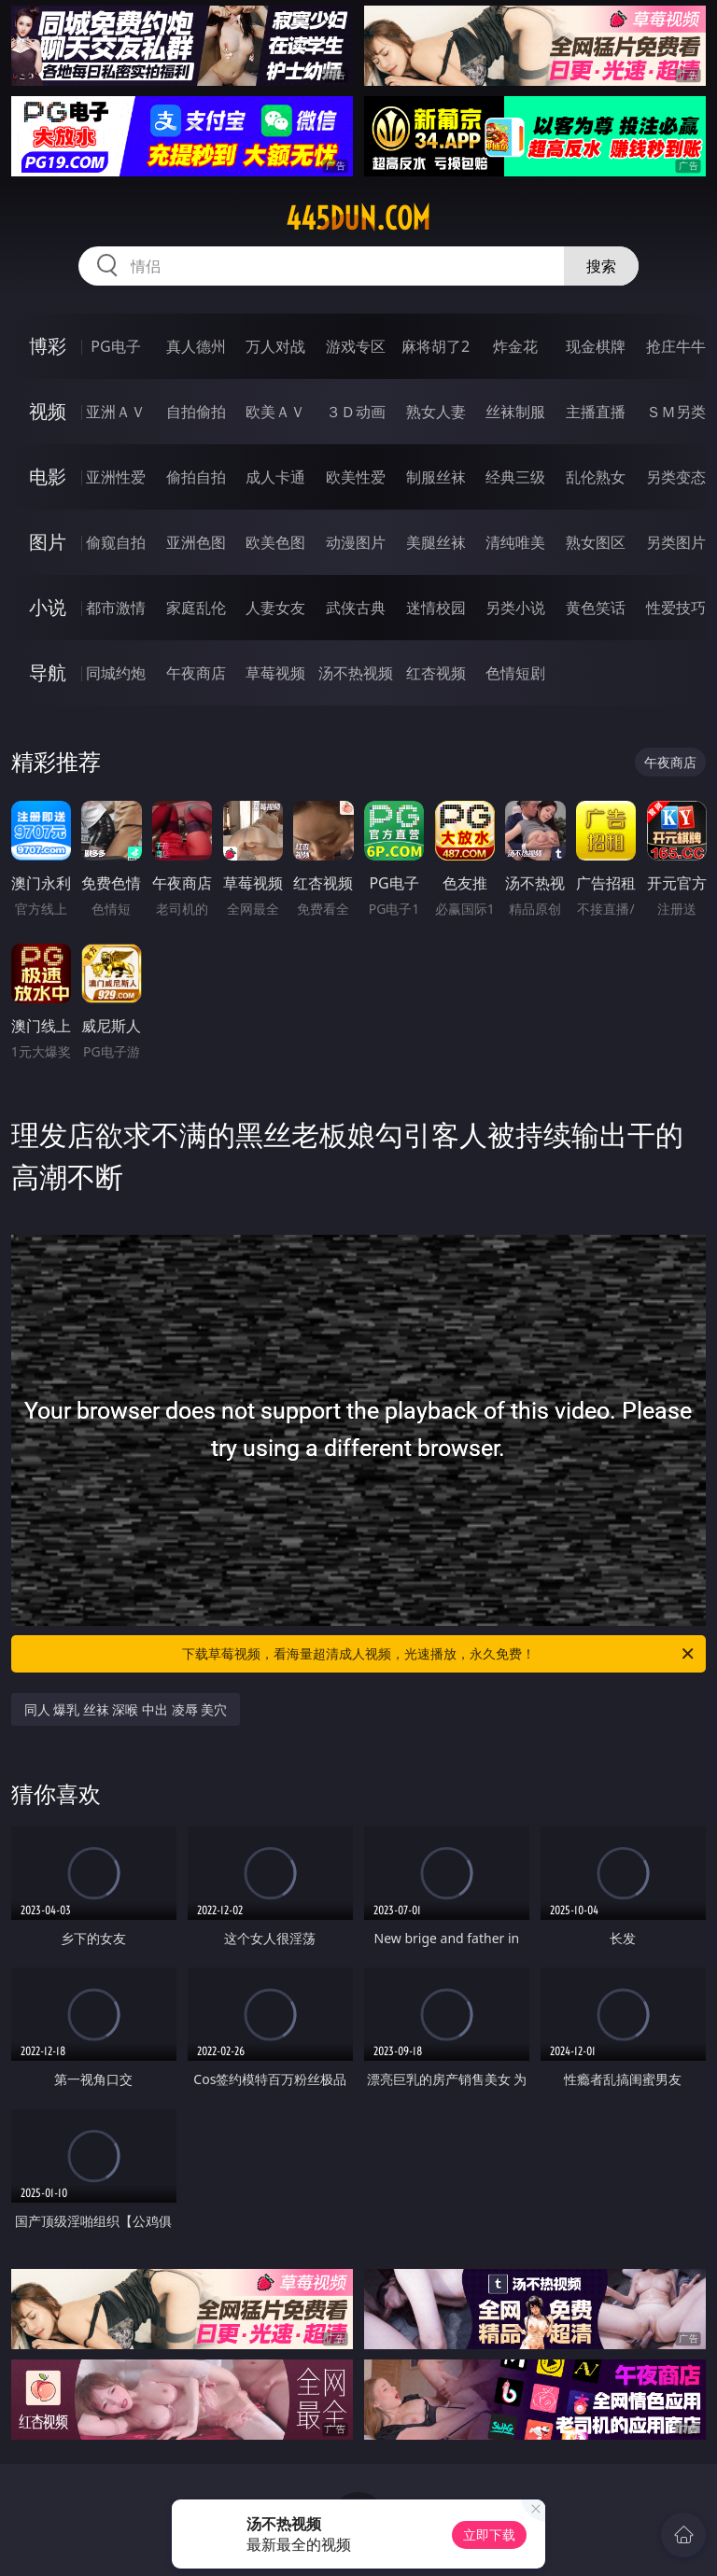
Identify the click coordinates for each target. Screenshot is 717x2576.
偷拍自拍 (196, 477)
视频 (47, 411)
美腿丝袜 (436, 542)
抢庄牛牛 (676, 346)
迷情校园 (436, 607)
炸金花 (515, 346)
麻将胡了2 (435, 346)
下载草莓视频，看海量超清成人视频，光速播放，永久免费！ (439, 1654)
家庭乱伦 (196, 607)
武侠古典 (356, 607)
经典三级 (515, 477)
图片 (47, 541)
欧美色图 (275, 542)
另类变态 (676, 477)
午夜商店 (196, 673)
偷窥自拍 (116, 542)
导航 (47, 672)
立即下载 (489, 2534)
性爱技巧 (676, 607)
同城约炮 (116, 673)
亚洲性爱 (116, 477)
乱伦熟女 (596, 477)
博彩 (47, 345)
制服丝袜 (436, 477)
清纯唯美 (515, 542)
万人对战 (275, 346)
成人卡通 (275, 477)
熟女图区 (596, 542)
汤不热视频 (355, 673)
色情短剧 (515, 673)
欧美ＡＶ (275, 411)
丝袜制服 (515, 411)
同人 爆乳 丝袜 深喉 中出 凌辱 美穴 (126, 1709)
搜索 (601, 266)
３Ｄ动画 (356, 411)
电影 (47, 476)
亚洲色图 (196, 542)
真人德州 (196, 346)
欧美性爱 (356, 477)
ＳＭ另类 (676, 411)
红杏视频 (436, 673)
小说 (47, 607)
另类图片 (676, 542)
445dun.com (358, 218)
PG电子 (115, 346)
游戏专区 (356, 346)
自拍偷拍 (196, 411)
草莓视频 (275, 673)
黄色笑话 (596, 607)
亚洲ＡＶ (116, 411)
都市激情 (116, 607)
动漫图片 (356, 542)
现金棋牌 (596, 346)
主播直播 (596, 411)
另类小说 (515, 607)
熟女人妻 (436, 411)
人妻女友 (275, 607)
